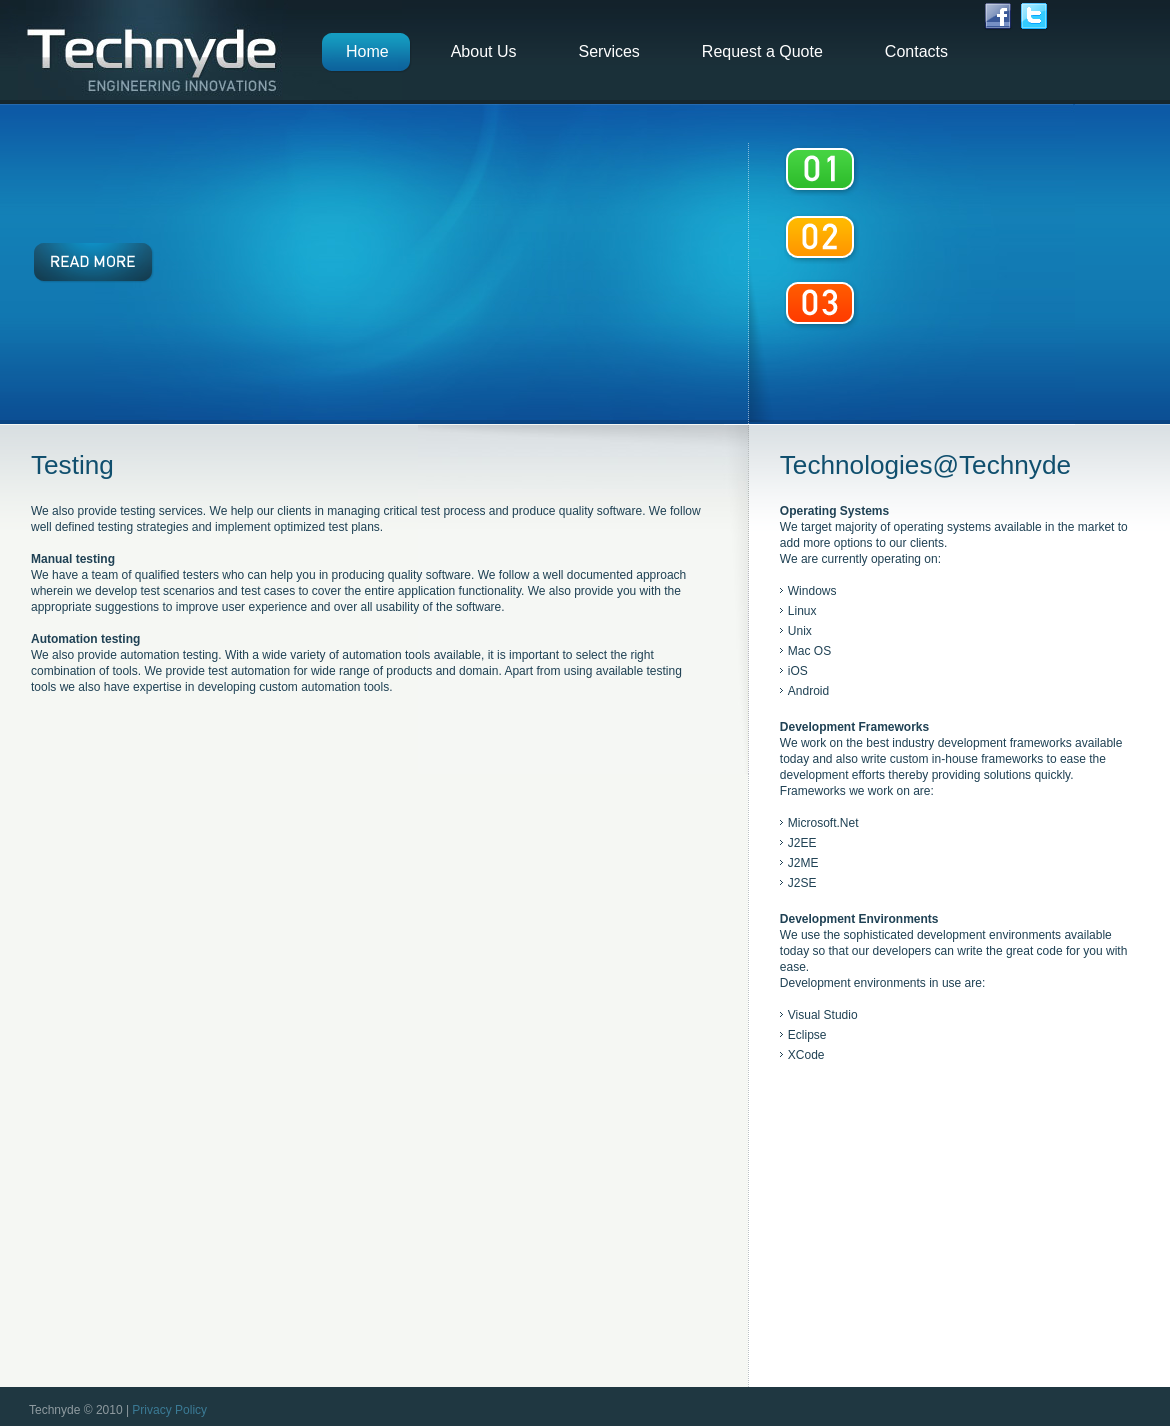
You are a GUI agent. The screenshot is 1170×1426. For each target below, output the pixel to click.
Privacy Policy (169, 1410)
